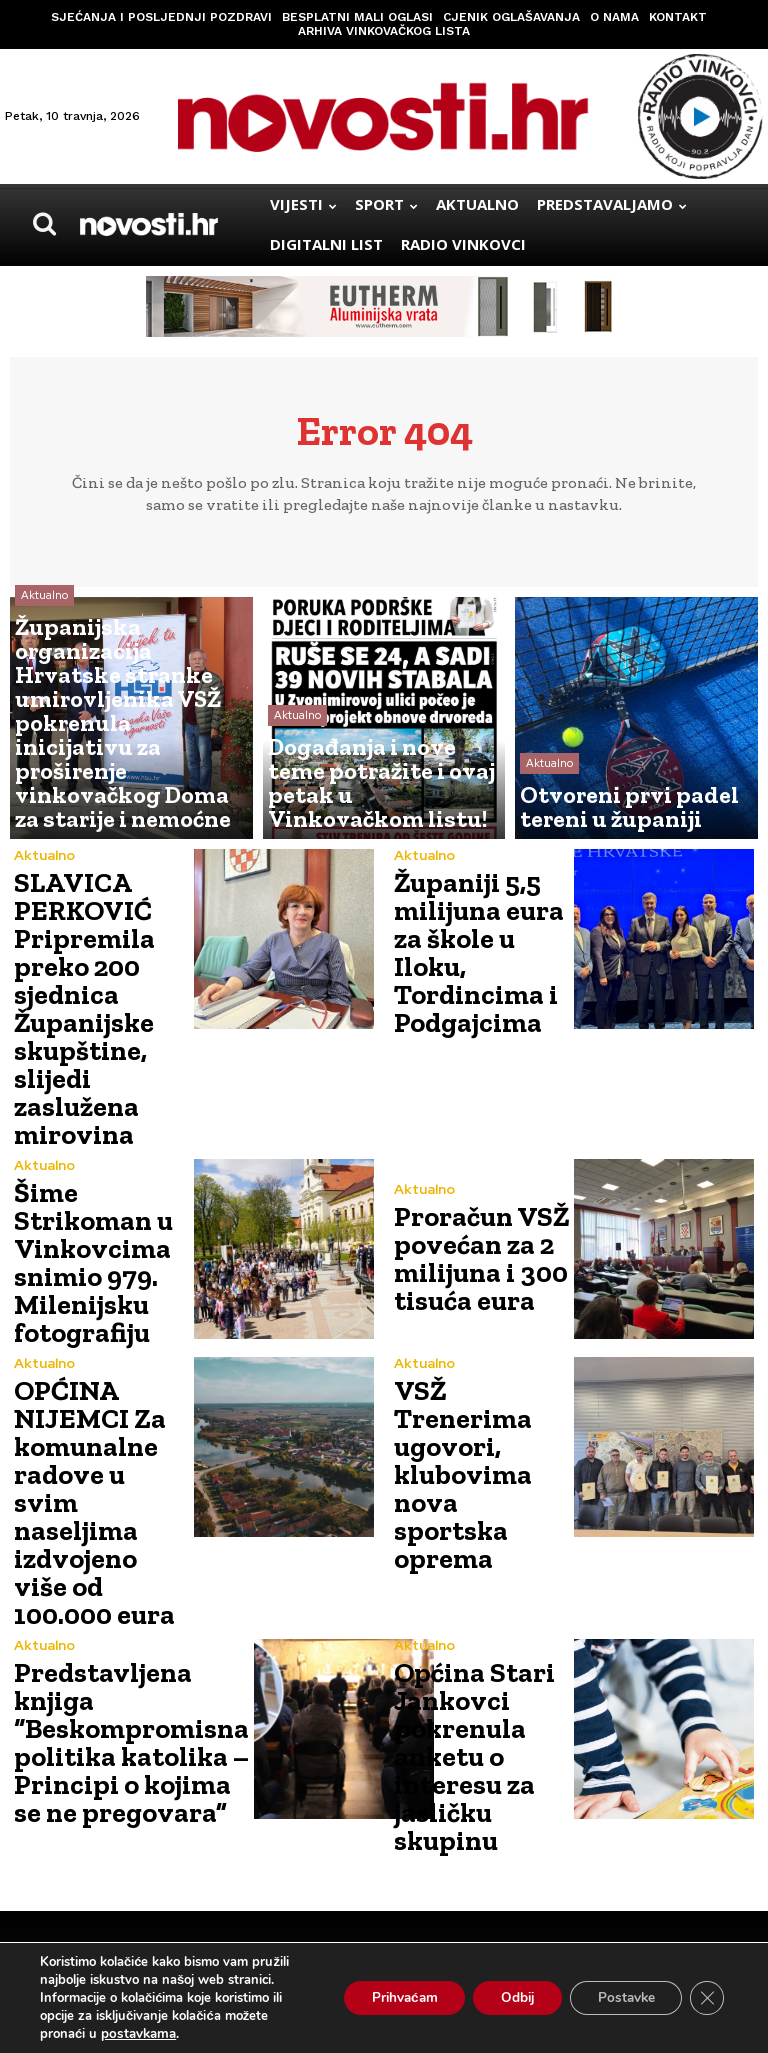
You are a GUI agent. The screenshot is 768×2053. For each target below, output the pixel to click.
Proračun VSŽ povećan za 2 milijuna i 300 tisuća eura (470, 1218)
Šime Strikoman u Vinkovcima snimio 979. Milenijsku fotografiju (83, 1218)
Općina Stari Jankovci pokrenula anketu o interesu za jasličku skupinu (463, 1608)
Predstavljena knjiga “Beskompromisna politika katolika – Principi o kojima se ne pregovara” (117, 1605)
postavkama (137, 2034)
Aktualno (44, 716)
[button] (44, 224)
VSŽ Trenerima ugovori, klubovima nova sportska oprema (477, 1408)
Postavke (620, 1997)
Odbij (505, 1997)
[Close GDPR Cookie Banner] (706, 1998)
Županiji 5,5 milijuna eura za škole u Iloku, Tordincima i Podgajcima (481, 949)
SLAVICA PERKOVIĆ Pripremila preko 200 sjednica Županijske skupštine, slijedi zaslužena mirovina (76, 988)
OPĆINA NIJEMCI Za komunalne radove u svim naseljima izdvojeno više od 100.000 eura (99, 1411)
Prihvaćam (385, 1997)
